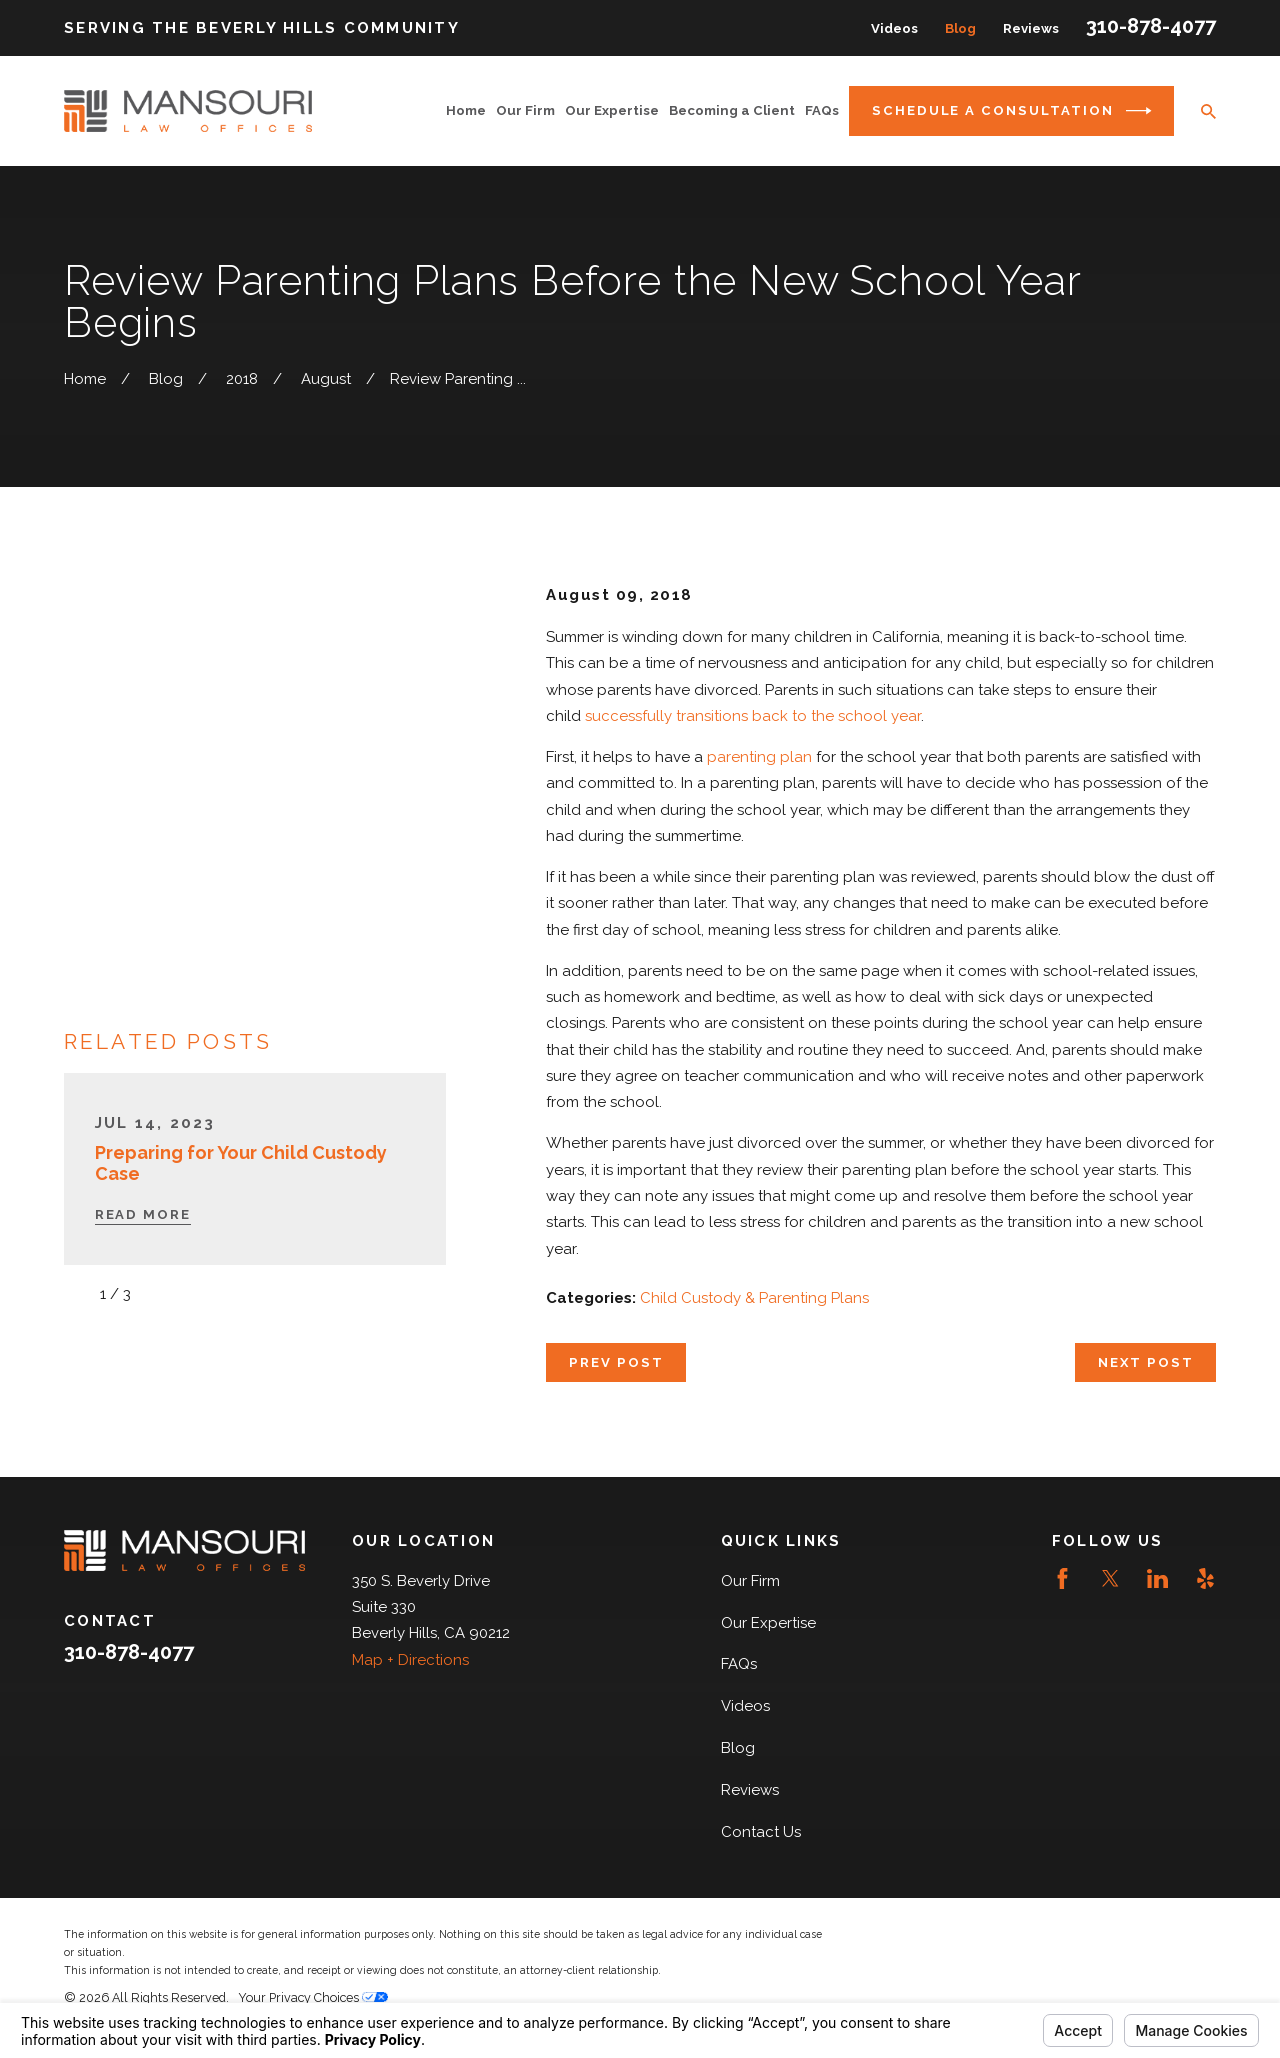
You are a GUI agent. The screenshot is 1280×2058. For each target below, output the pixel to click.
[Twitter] (1110, 1578)
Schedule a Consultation (1012, 111)
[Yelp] (1205, 1578)
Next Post (1146, 1362)
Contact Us (761, 1832)
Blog (960, 28)
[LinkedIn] (1157, 1578)
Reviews (1031, 28)
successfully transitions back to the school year (753, 716)
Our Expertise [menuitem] (612, 110)
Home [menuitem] (466, 110)
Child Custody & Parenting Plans (754, 1298)
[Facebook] (1062, 1578)
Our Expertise (768, 1623)
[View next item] (156, 938)
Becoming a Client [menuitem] (732, 110)
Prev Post (616, 1362)
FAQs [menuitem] (822, 110)
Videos (894, 28)
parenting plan (759, 757)
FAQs (739, 1664)
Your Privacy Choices (313, 1997)
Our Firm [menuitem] (525, 110)
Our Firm (750, 1581)
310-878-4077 (1151, 26)
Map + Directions (410, 1660)
